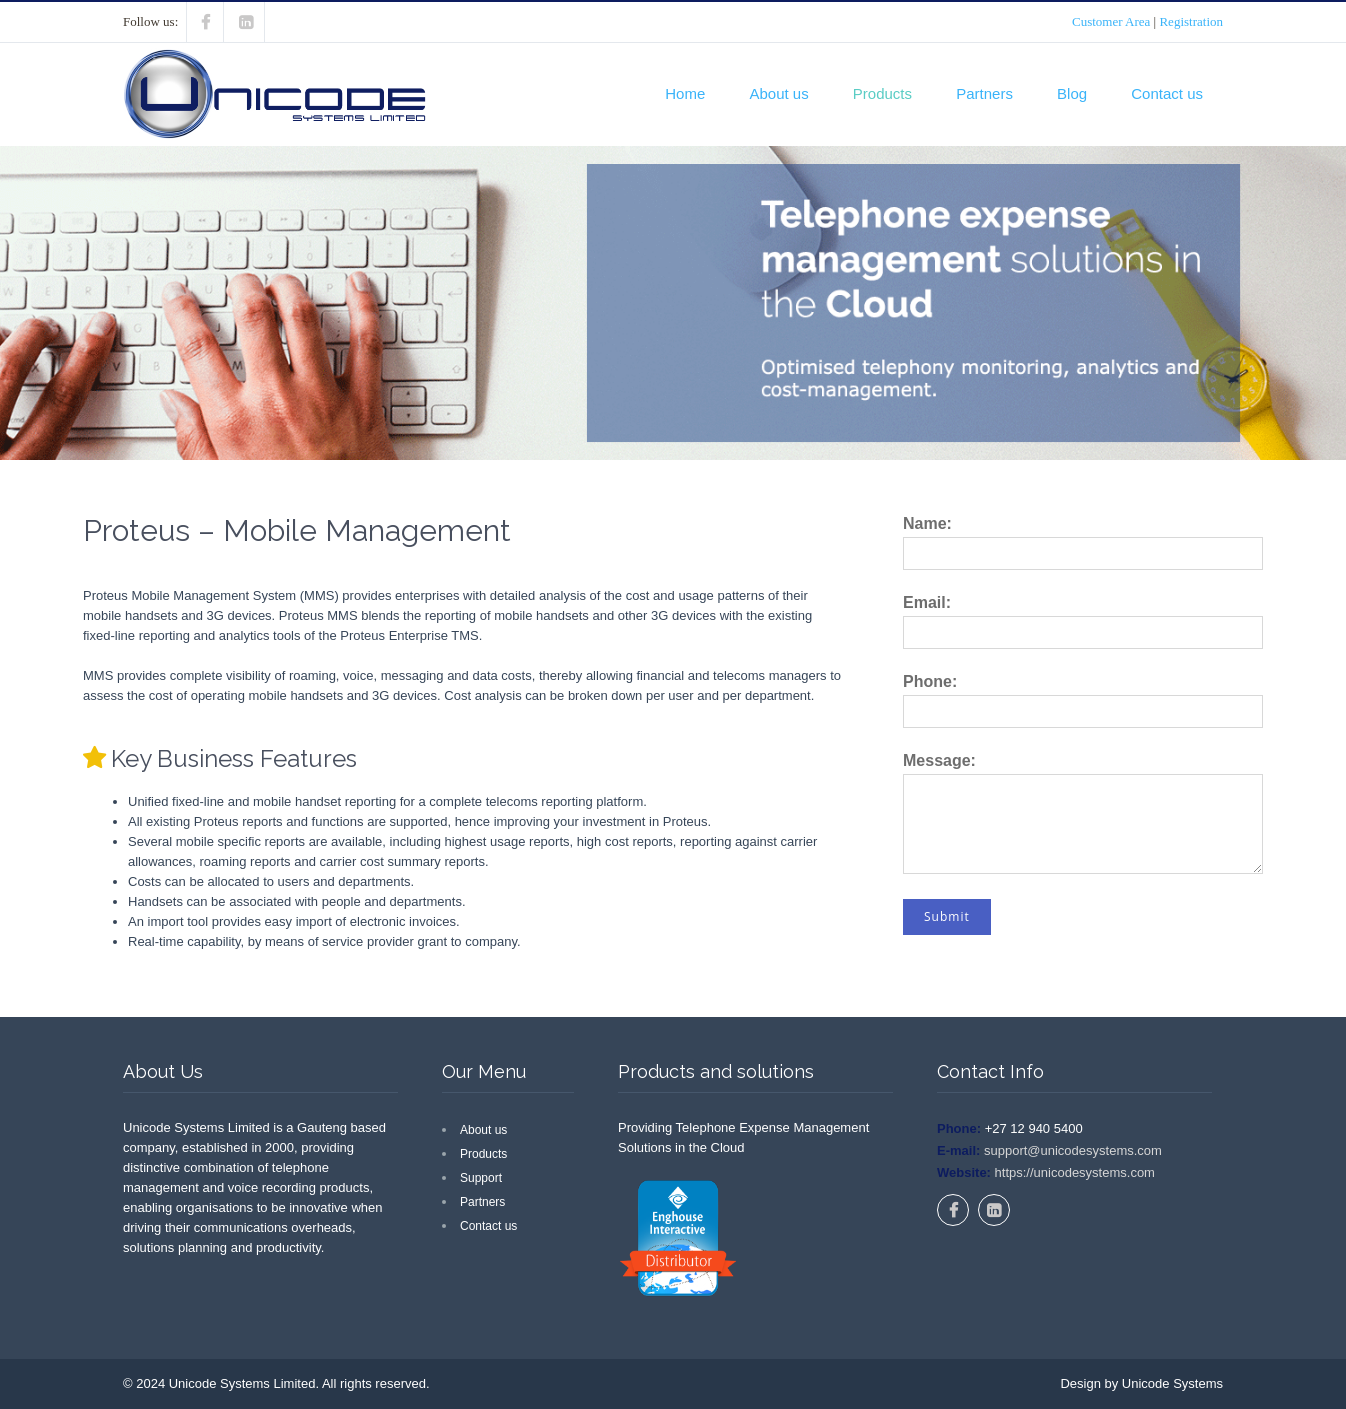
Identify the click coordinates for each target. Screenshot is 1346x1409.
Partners (984, 93)
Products (882, 93)
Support (481, 1178)
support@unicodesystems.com (1071, 1150)
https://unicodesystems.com (1073, 1172)
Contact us (1167, 93)
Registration (1191, 21)
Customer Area (1111, 21)
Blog (1072, 93)
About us (778, 93)
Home (685, 93)
